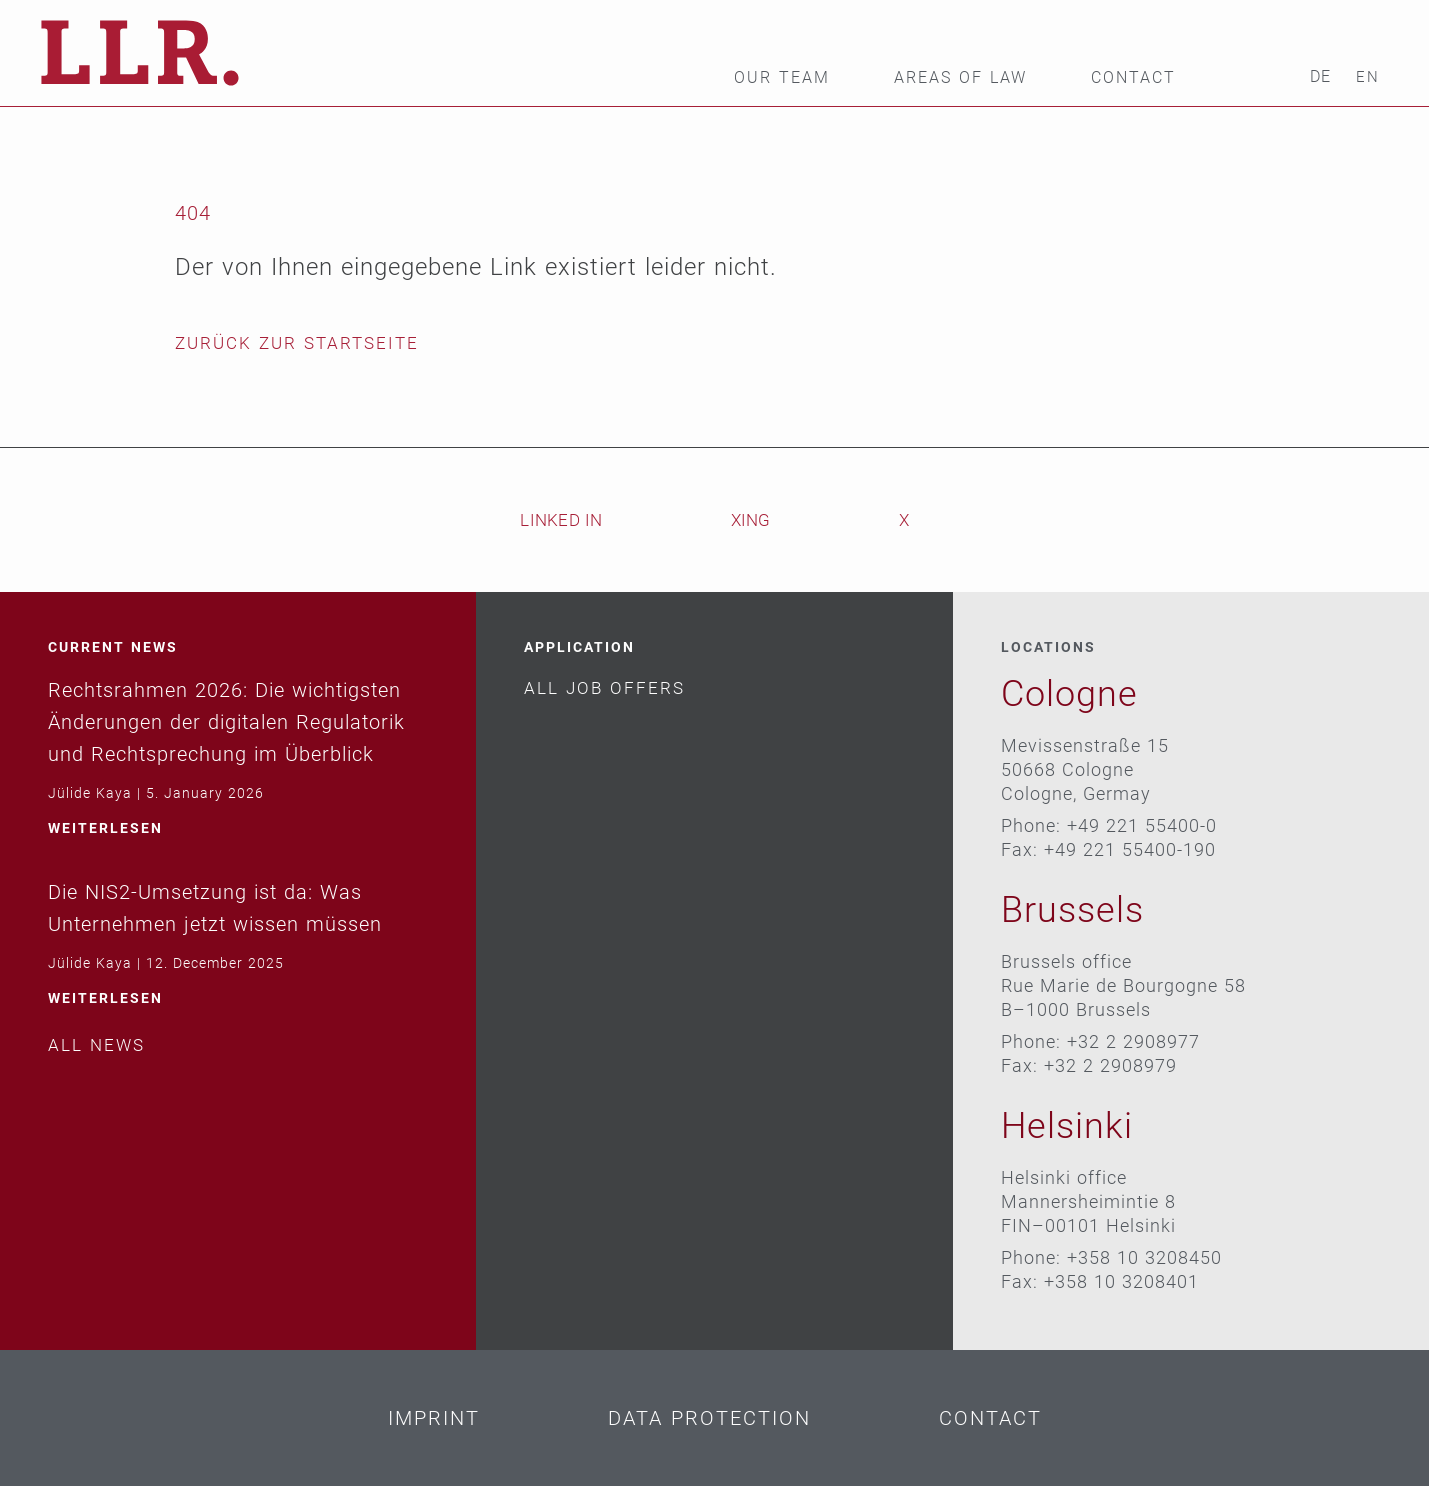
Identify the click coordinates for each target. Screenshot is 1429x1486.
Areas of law (960, 78)
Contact (1133, 78)
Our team (782, 78)
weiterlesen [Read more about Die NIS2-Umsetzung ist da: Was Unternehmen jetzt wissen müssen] (105, 998)
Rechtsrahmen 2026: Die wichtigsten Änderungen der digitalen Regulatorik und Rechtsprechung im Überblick (226, 722)
